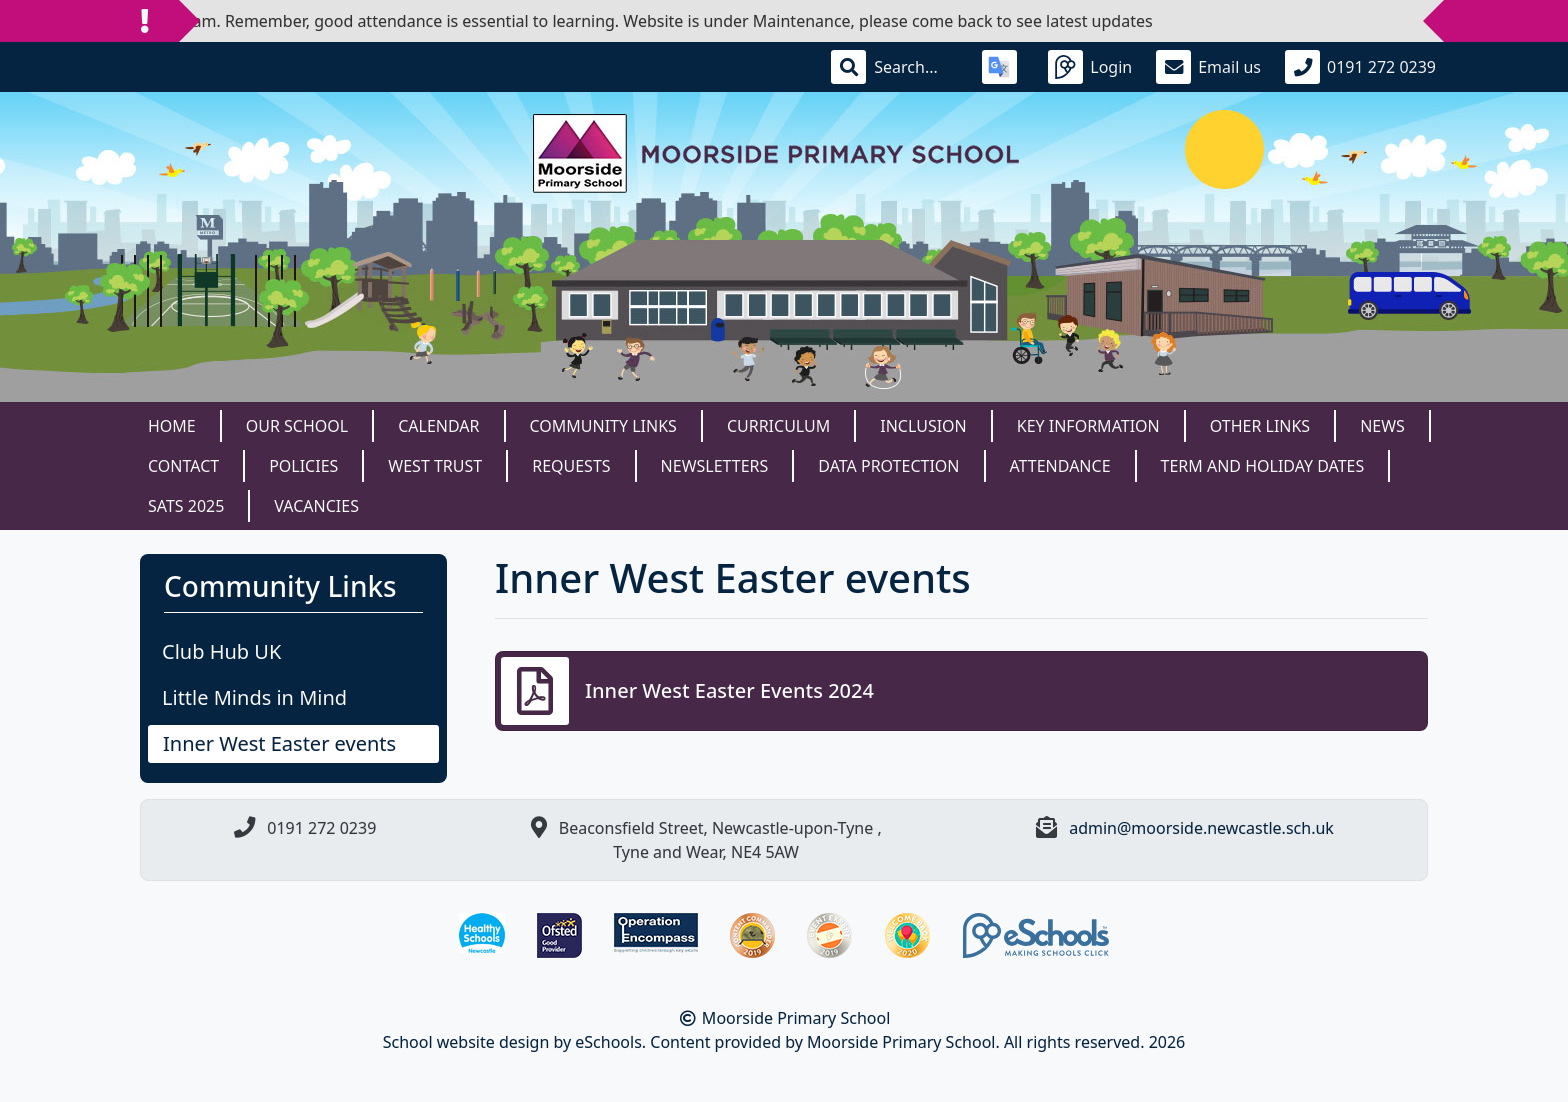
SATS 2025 (186, 506)
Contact (183, 466)
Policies (303, 466)
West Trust (435, 466)
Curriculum (778, 426)
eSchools (608, 1042)
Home (172, 426)
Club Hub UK (221, 651)
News (1382, 426)
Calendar (438, 426)
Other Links (1260, 426)
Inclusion (923, 426)
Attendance (1060, 466)
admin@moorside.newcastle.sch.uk (1201, 828)
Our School (297, 426)
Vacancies (316, 506)
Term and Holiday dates (1263, 466)
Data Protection (888, 466)
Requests (571, 466)
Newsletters (715, 466)
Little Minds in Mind (254, 697)
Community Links (603, 426)
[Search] (916, 67)
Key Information (1088, 426)
